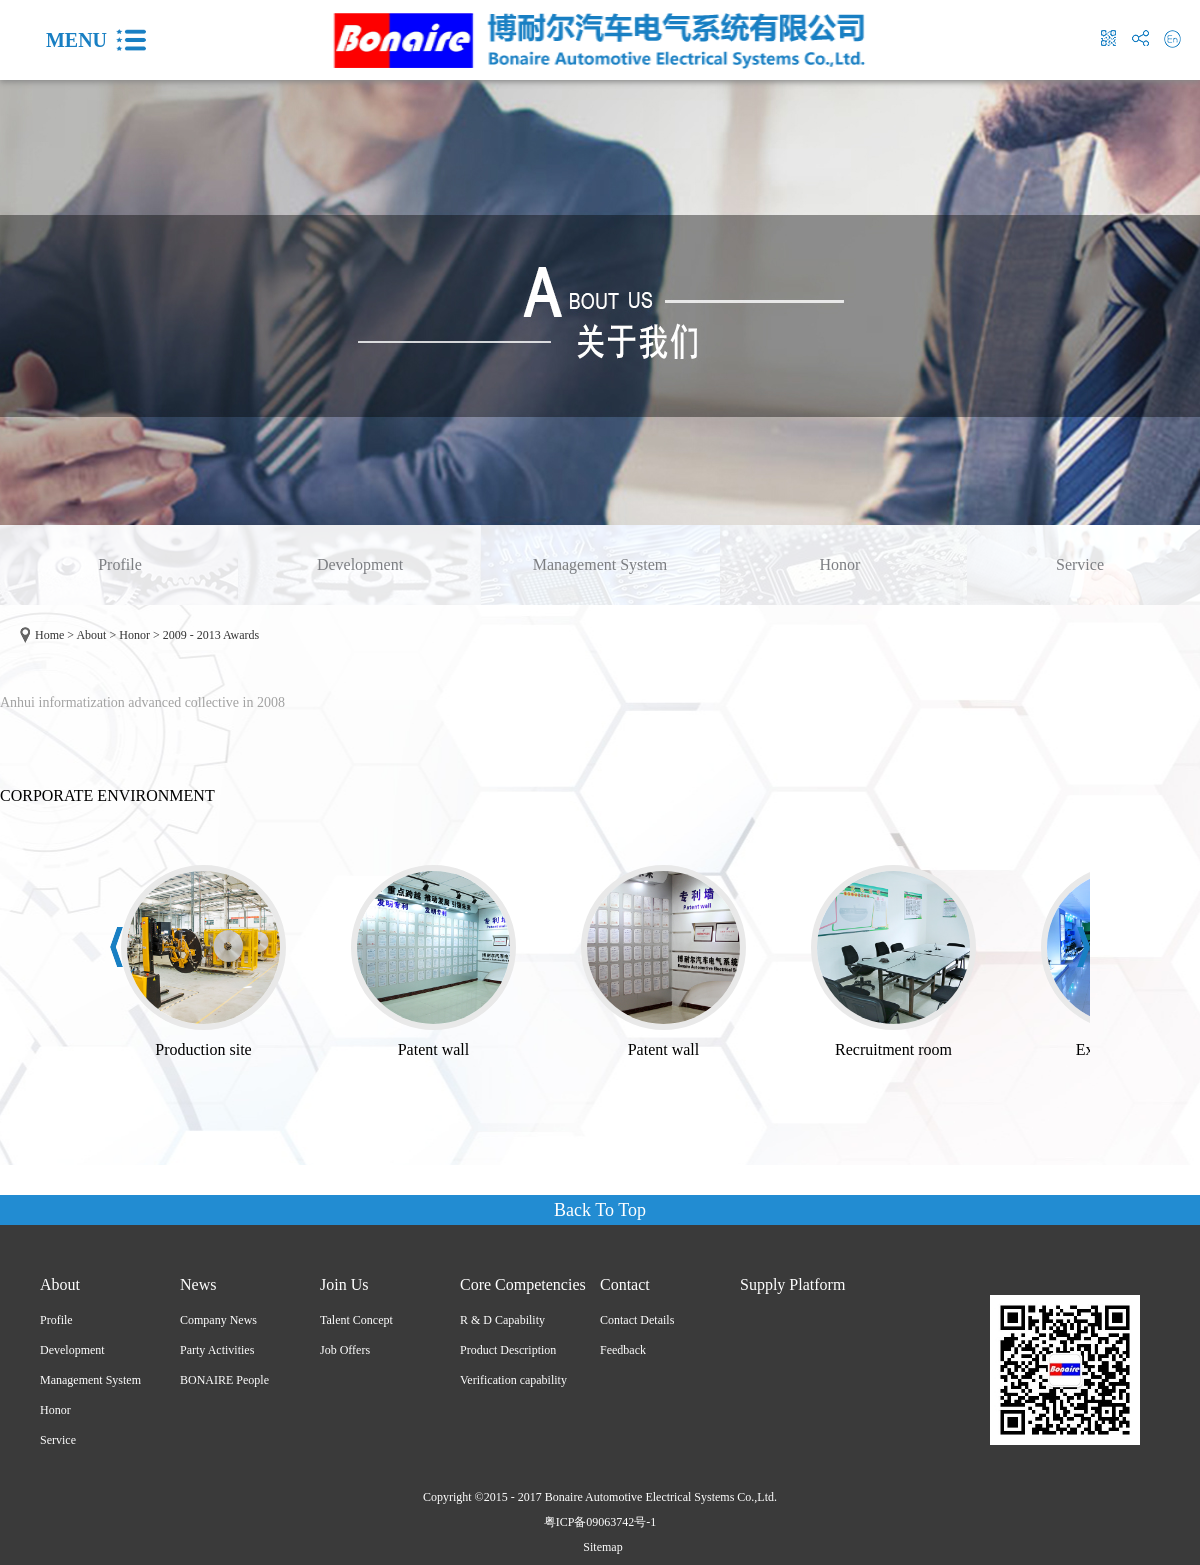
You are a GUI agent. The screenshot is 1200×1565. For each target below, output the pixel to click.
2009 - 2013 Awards (211, 635)
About (91, 635)
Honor (134, 635)
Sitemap (599, 1547)
